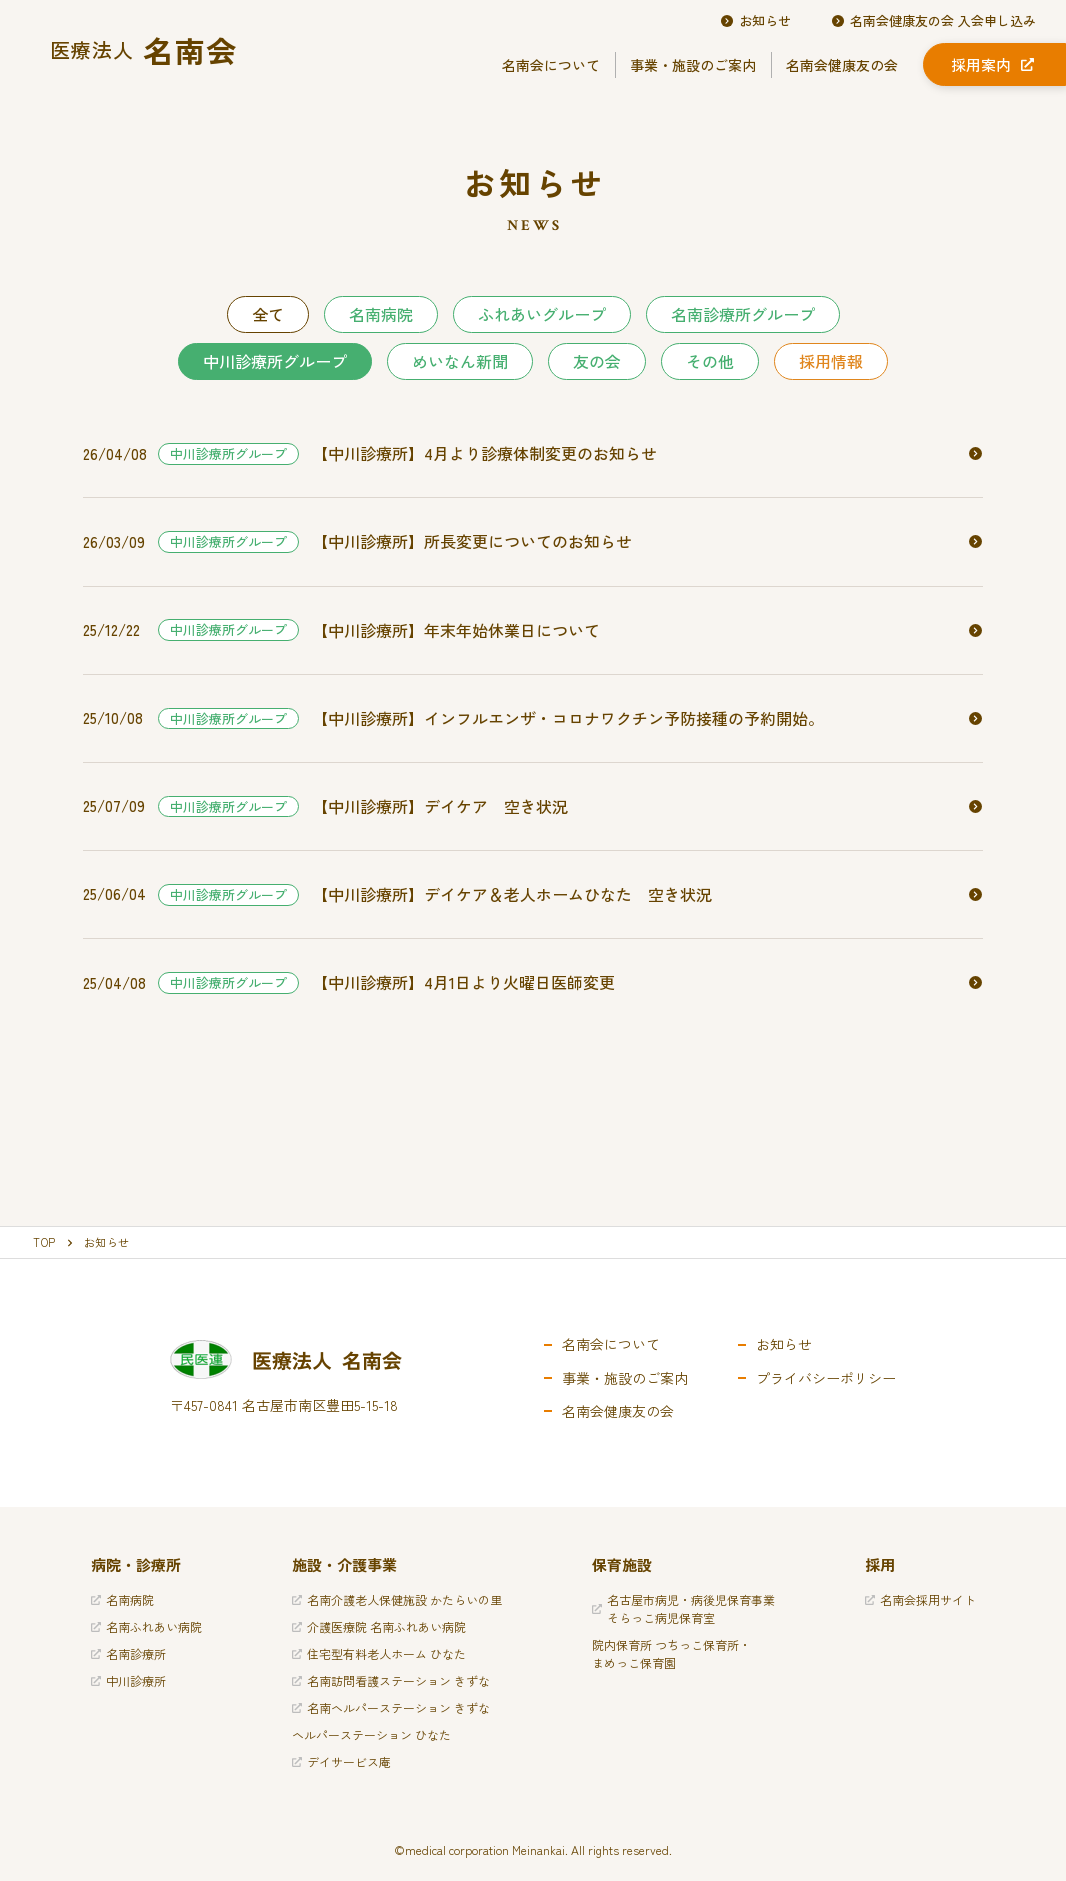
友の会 (597, 361)
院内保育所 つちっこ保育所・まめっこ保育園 (671, 1653)
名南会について (551, 65)
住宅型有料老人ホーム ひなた (379, 1653)
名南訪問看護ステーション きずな (391, 1680)
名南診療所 (128, 1653)
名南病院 (381, 314)
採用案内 (992, 64)
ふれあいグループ (542, 314)
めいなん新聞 (460, 361)
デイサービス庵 (341, 1761)
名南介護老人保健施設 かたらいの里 (397, 1599)
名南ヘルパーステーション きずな (391, 1707)
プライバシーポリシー (826, 1378)
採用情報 (831, 361)
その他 (710, 361)
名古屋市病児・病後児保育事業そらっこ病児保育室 (683, 1608)
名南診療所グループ (743, 314)
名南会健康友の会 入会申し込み (933, 21)
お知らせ (755, 21)
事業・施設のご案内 (693, 65)
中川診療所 (128, 1680)
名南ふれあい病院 (146, 1626)
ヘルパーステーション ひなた (371, 1734)
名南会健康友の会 (842, 65)
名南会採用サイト (920, 1599)
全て (268, 314)
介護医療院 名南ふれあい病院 (379, 1626)
